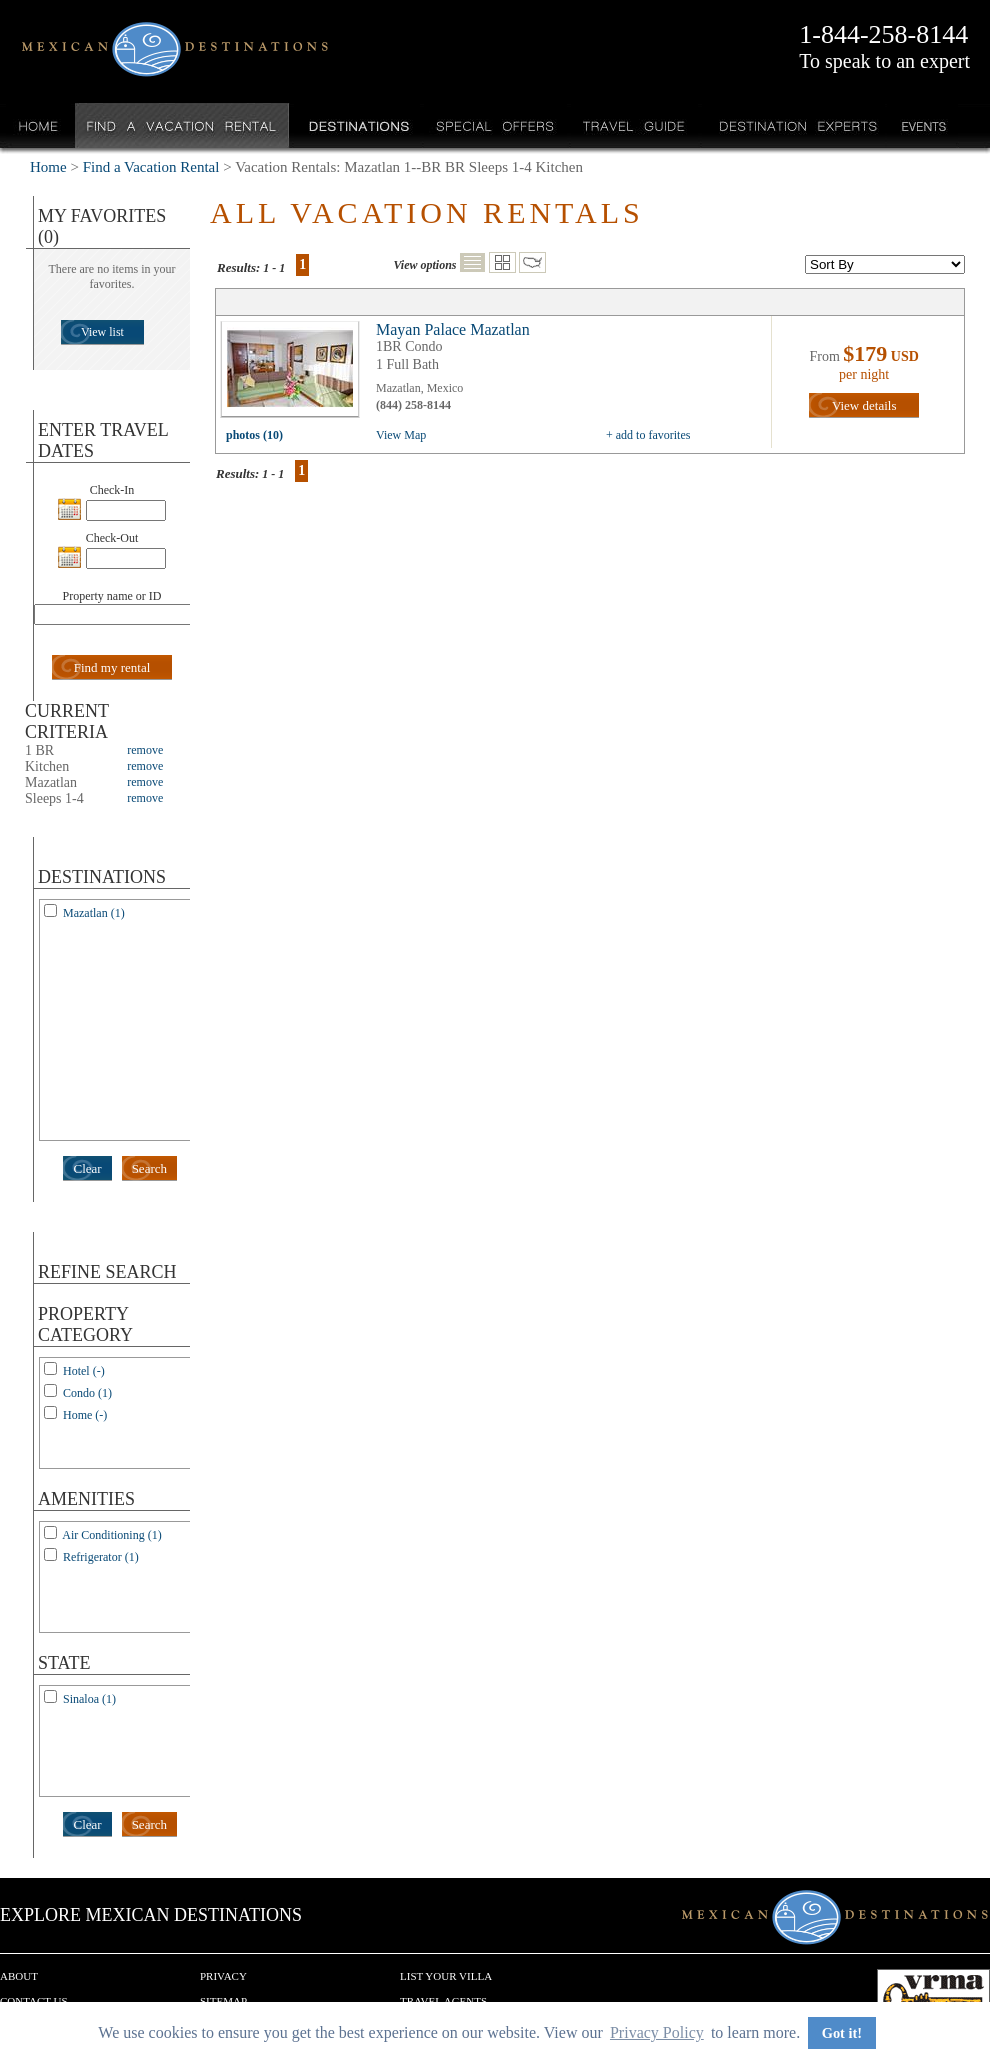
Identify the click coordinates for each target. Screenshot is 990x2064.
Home (38, 125)
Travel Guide (634, 125)
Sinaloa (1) (89, 1699)
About (19, 1976)
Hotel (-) (84, 1371)
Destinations (357, 125)
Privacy (223, 1976)
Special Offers (495, 125)
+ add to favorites (648, 435)
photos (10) (254, 435)
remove (145, 750)
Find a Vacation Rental (182, 125)
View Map (401, 435)
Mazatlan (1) (94, 913)
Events (922, 125)
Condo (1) (87, 1393)
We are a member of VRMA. (933, 1999)
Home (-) (85, 1415)
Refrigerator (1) (101, 1557)
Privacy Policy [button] (657, 2032)
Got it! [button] (842, 2033)
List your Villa (446, 1976)
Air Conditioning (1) (111, 1535)
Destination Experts (793, 125)
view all (295, 374)
